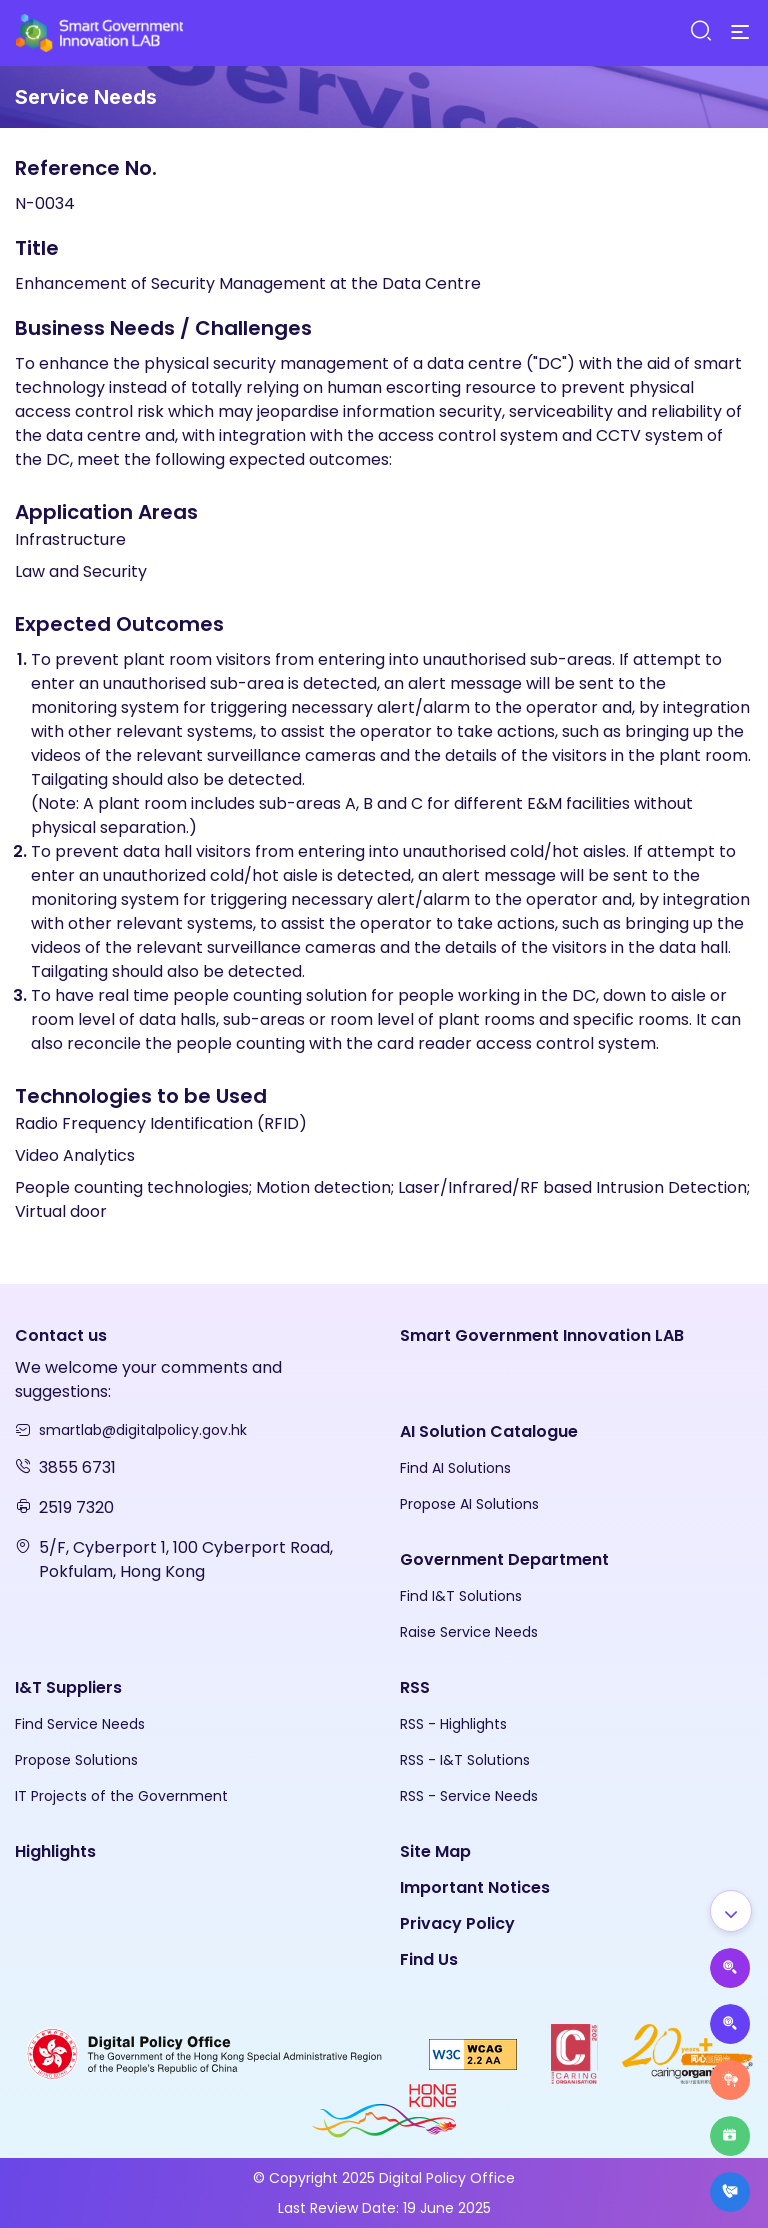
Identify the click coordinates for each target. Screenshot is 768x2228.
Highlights (55, 1851)
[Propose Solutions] (730, 2024)
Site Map (435, 1851)
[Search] (700, 31)
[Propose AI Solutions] (730, 1968)
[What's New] (730, 2192)
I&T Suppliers (68, 1687)
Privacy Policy (457, 1923)
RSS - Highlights (453, 1724)
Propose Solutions (76, 1760)
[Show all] (731, 1911)
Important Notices (475, 1887)
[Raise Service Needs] (730, 2080)
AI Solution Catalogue (489, 1431)
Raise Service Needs (469, 1632)
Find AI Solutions (455, 1468)
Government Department (504, 1559)
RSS (415, 1687)
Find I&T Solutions (461, 1596)
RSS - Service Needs (469, 1796)
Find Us (429, 1959)
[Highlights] (730, 2136)
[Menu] (740, 33)
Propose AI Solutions (469, 1504)
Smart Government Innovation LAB (542, 1335)
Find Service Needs (80, 1724)
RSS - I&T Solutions (465, 1760)
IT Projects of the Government (121, 1796)
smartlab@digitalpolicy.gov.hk (143, 1430)
